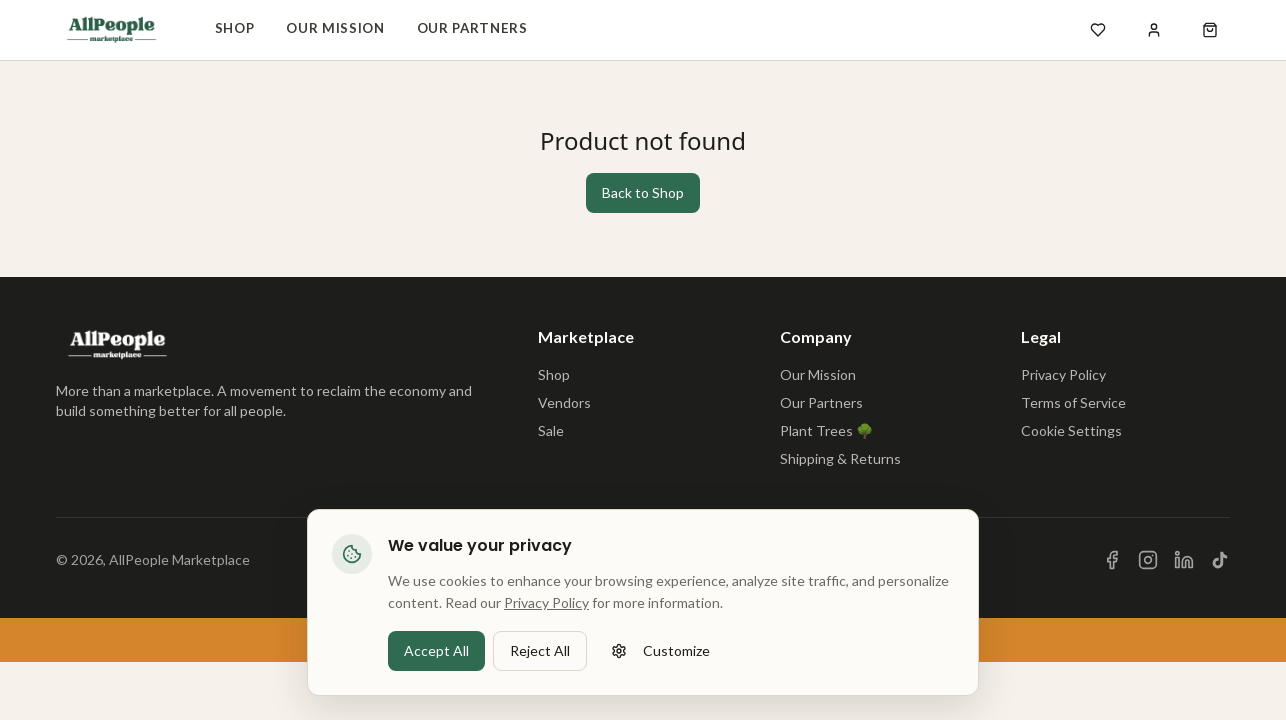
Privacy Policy (1063, 374)
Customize (660, 651)
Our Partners (472, 28)
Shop (235, 28)
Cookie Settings (1071, 430)
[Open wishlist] (1098, 30)
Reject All (540, 651)
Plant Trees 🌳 (826, 430)
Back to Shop (643, 192)
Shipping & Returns (840, 458)
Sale (551, 430)
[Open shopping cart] (1210, 30)
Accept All (436, 651)
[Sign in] (1154, 30)
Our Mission (335, 28)
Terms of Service (1073, 402)
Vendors (564, 402)
